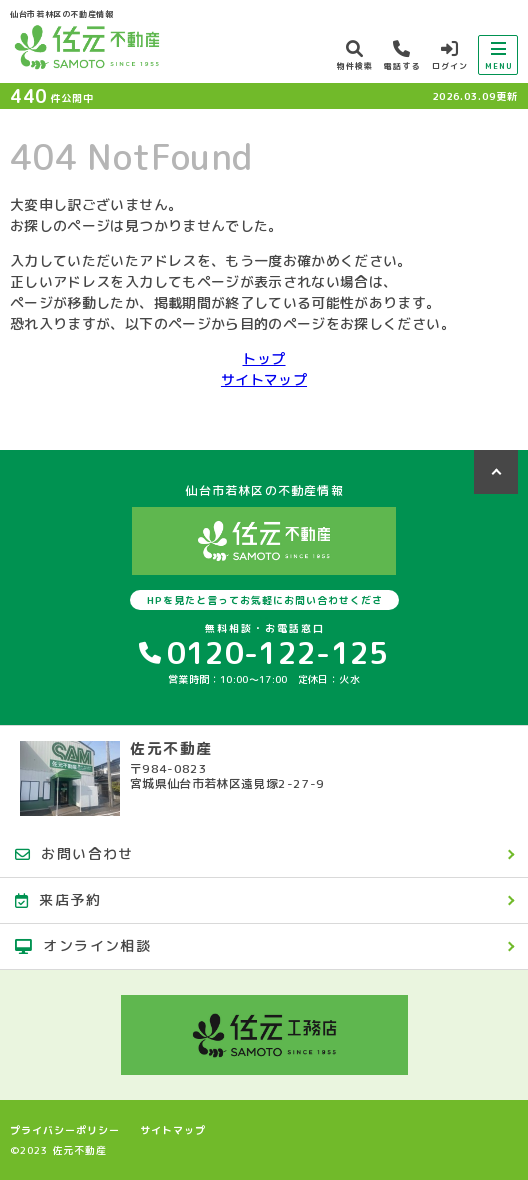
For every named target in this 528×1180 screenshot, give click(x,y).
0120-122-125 (264, 653)
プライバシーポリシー (65, 1130)
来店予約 (58, 899)
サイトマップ (264, 379)
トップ (263, 358)
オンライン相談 (83, 945)
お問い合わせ (74, 853)
